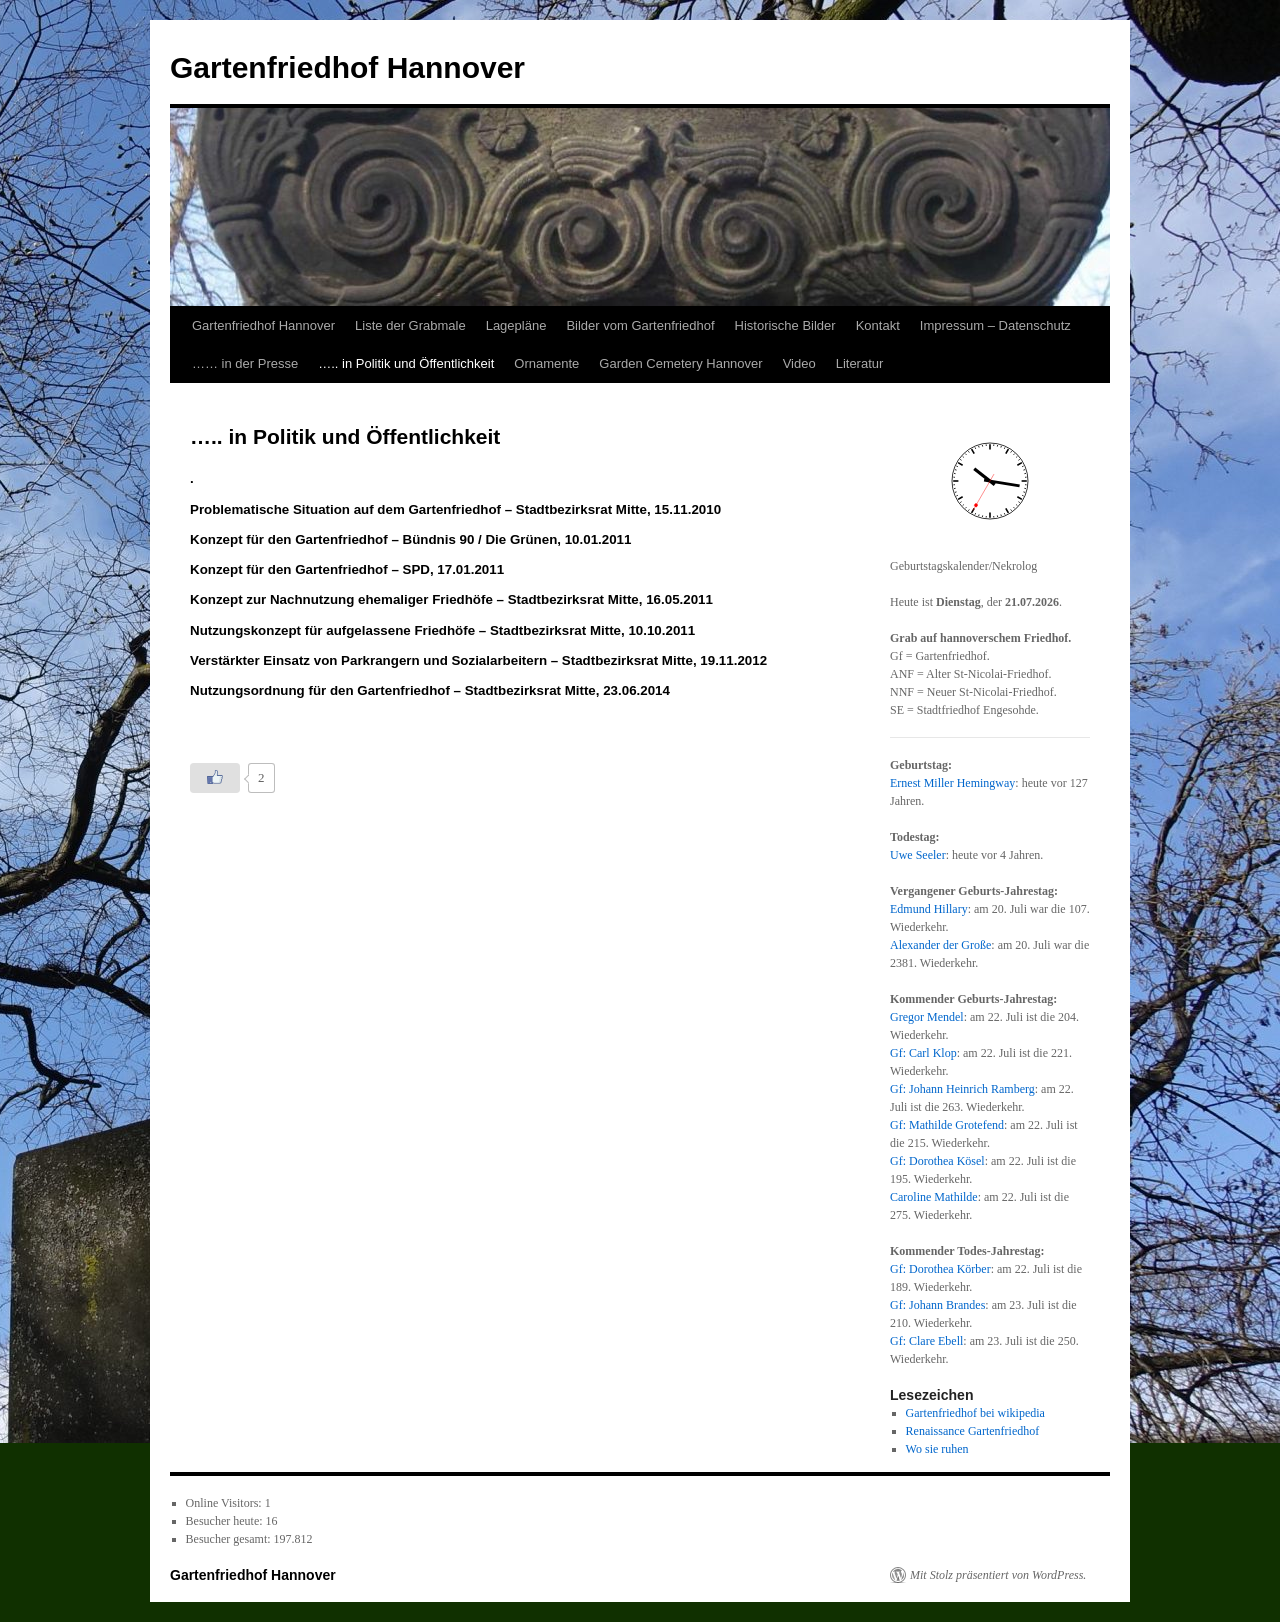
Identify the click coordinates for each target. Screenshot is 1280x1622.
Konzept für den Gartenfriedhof (290, 539)
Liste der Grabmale (410, 325)
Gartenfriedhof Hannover (347, 67)
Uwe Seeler (918, 855)
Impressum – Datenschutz (995, 325)
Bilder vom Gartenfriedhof (640, 325)
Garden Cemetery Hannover (680, 363)
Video (799, 363)
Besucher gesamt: (230, 1539)
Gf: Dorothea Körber (940, 1269)
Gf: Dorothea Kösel (937, 1161)
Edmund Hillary (929, 909)
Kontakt (878, 325)
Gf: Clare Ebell (926, 1341)
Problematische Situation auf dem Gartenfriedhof (347, 509)
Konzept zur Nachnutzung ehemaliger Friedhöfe (343, 599)
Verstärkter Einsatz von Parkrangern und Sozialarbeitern (370, 660)
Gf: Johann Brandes (937, 1305)
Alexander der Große (940, 945)
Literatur (860, 363)
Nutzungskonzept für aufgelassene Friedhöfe (334, 630)
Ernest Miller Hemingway (952, 783)
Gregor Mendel (927, 1017)
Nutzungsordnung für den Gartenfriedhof (322, 690)
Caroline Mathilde (934, 1197)
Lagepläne (516, 325)
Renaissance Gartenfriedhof (973, 1431)
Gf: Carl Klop (923, 1053)
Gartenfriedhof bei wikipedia (975, 1413)
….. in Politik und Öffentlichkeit (406, 363)
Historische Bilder (785, 325)
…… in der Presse (245, 363)
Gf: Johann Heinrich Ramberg (962, 1089)
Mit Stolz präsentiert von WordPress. (998, 1575)
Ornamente (546, 363)
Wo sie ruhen (937, 1449)
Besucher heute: (226, 1521)
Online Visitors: (225, 1503)
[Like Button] (215, 778)
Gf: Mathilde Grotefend (947, 1125)
